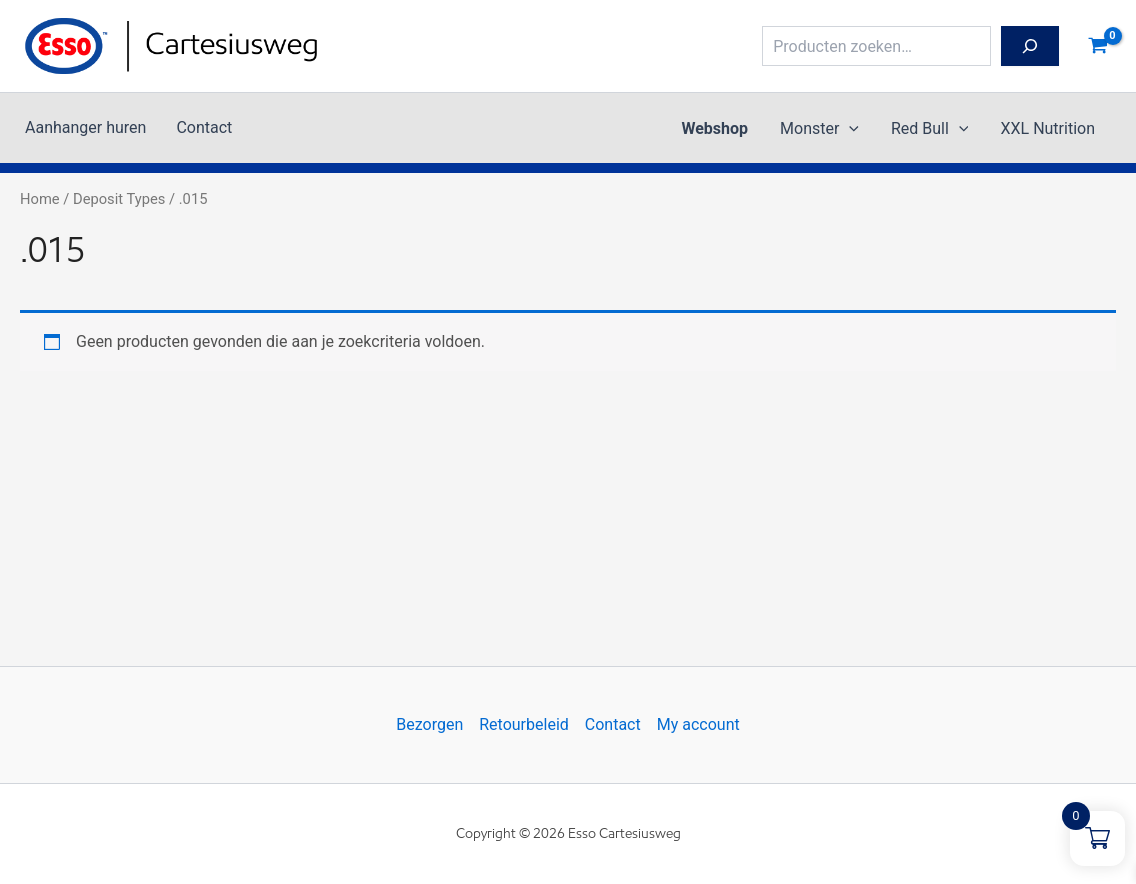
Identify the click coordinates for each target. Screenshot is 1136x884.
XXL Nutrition (1047, 128)
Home (40, 199)
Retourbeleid (524, 724)
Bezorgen (429, 724)
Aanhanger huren (85, 127)
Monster (819, 129)
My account (698, 724)
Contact (204, 127)
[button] (849, 129)
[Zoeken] (1030, 46)
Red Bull (930, 129)
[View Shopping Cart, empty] (1097, 46)
